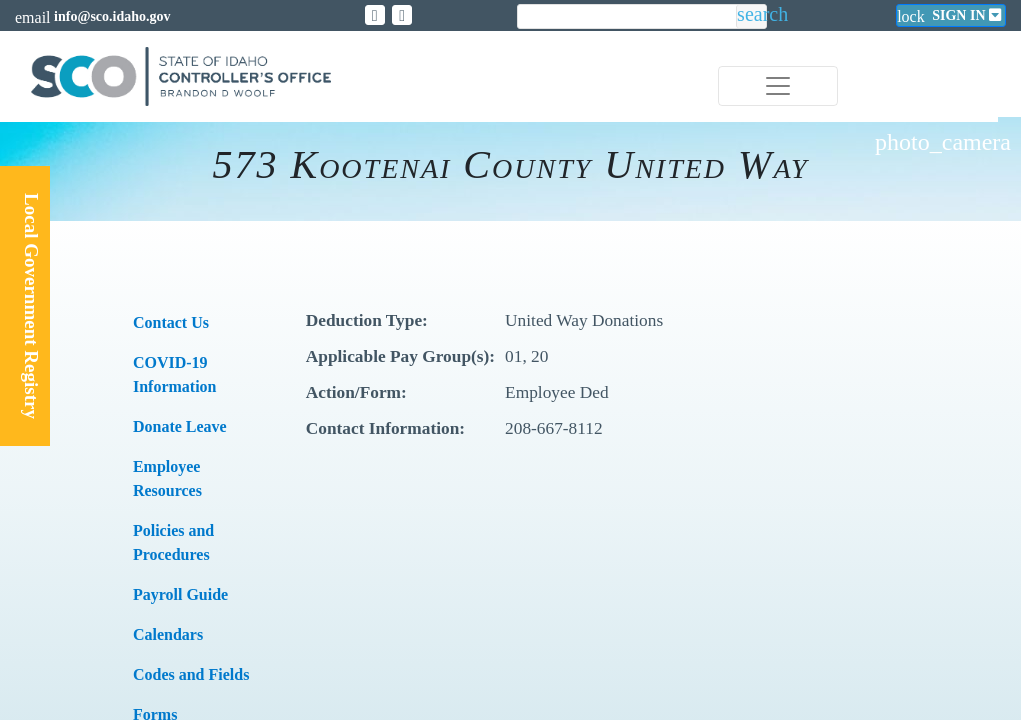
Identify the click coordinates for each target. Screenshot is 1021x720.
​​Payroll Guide (180, 594)
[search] (627, 17)
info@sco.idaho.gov (112, 16)
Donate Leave (180, 426)
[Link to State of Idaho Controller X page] (375, 15)
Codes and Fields (191, 674)
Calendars (168, 634)
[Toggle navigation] (778, 86)
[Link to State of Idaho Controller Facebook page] (402, 15)
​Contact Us (171, 322)
